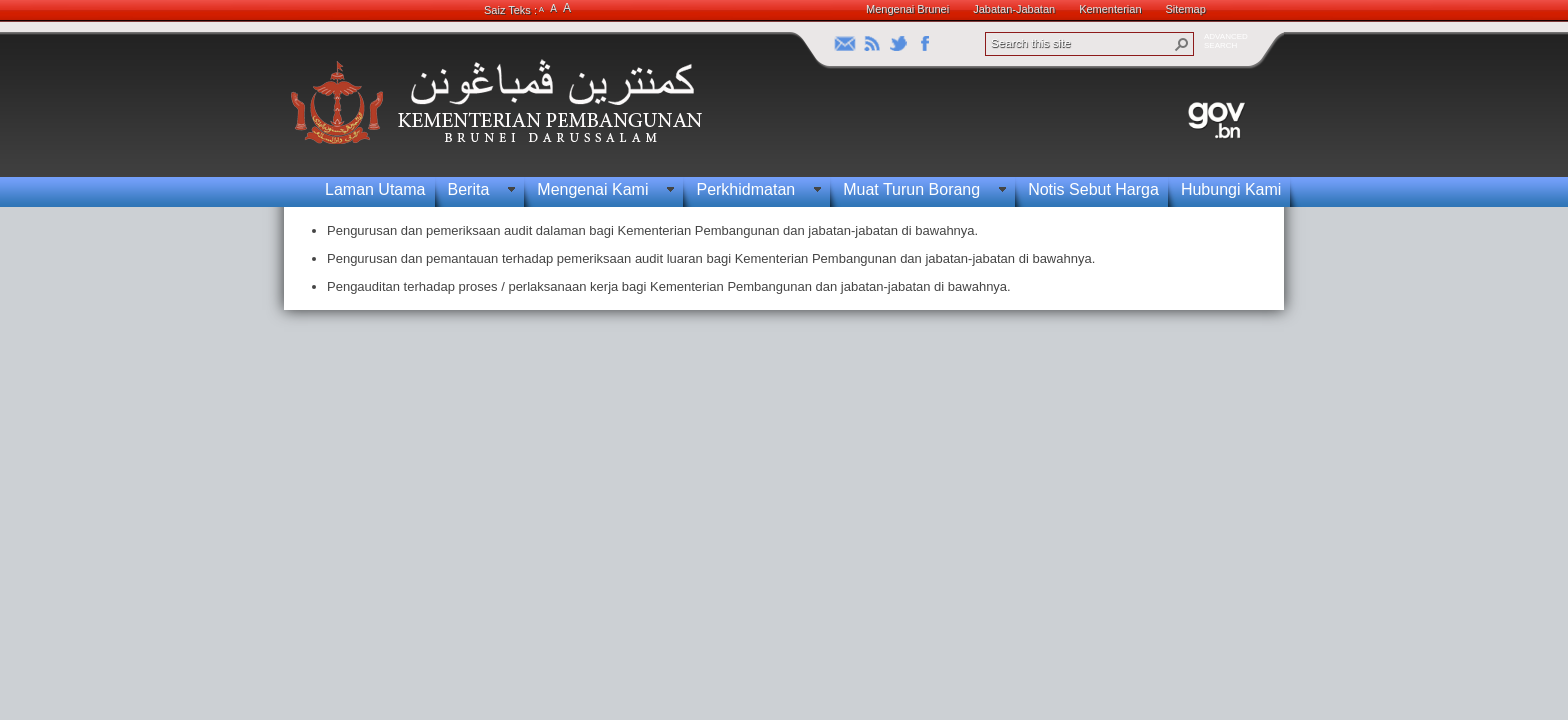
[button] (1182, 44)
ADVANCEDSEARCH (1226, 41)
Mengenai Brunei (907, 9)
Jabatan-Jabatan (1014, 9)
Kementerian (1110, 9)
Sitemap (1186, 9)
